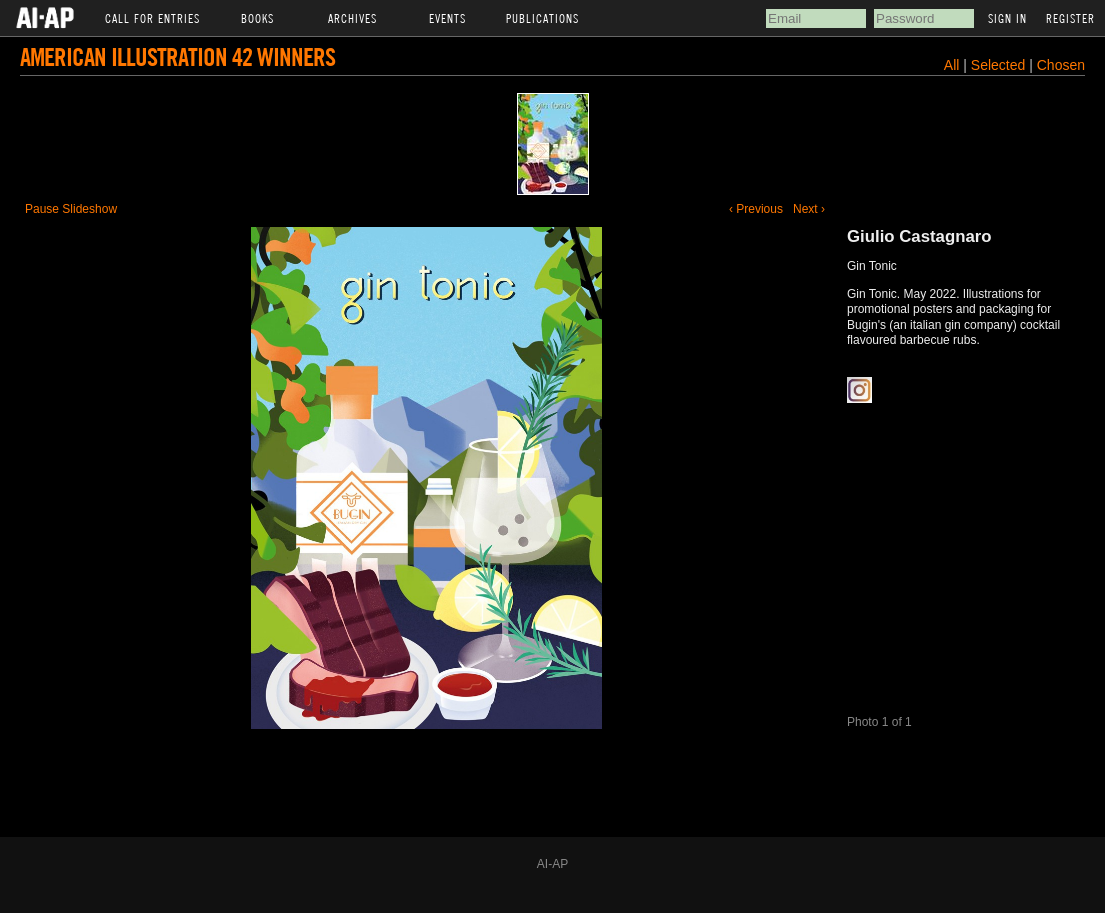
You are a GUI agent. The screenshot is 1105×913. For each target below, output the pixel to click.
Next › (809, 209)
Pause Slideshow (71, 209)
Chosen (1061, 65)
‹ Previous (756, 209)
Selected (1000, 65)
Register (1070, 18)
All (952, 65)
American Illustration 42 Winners (177, 56)
